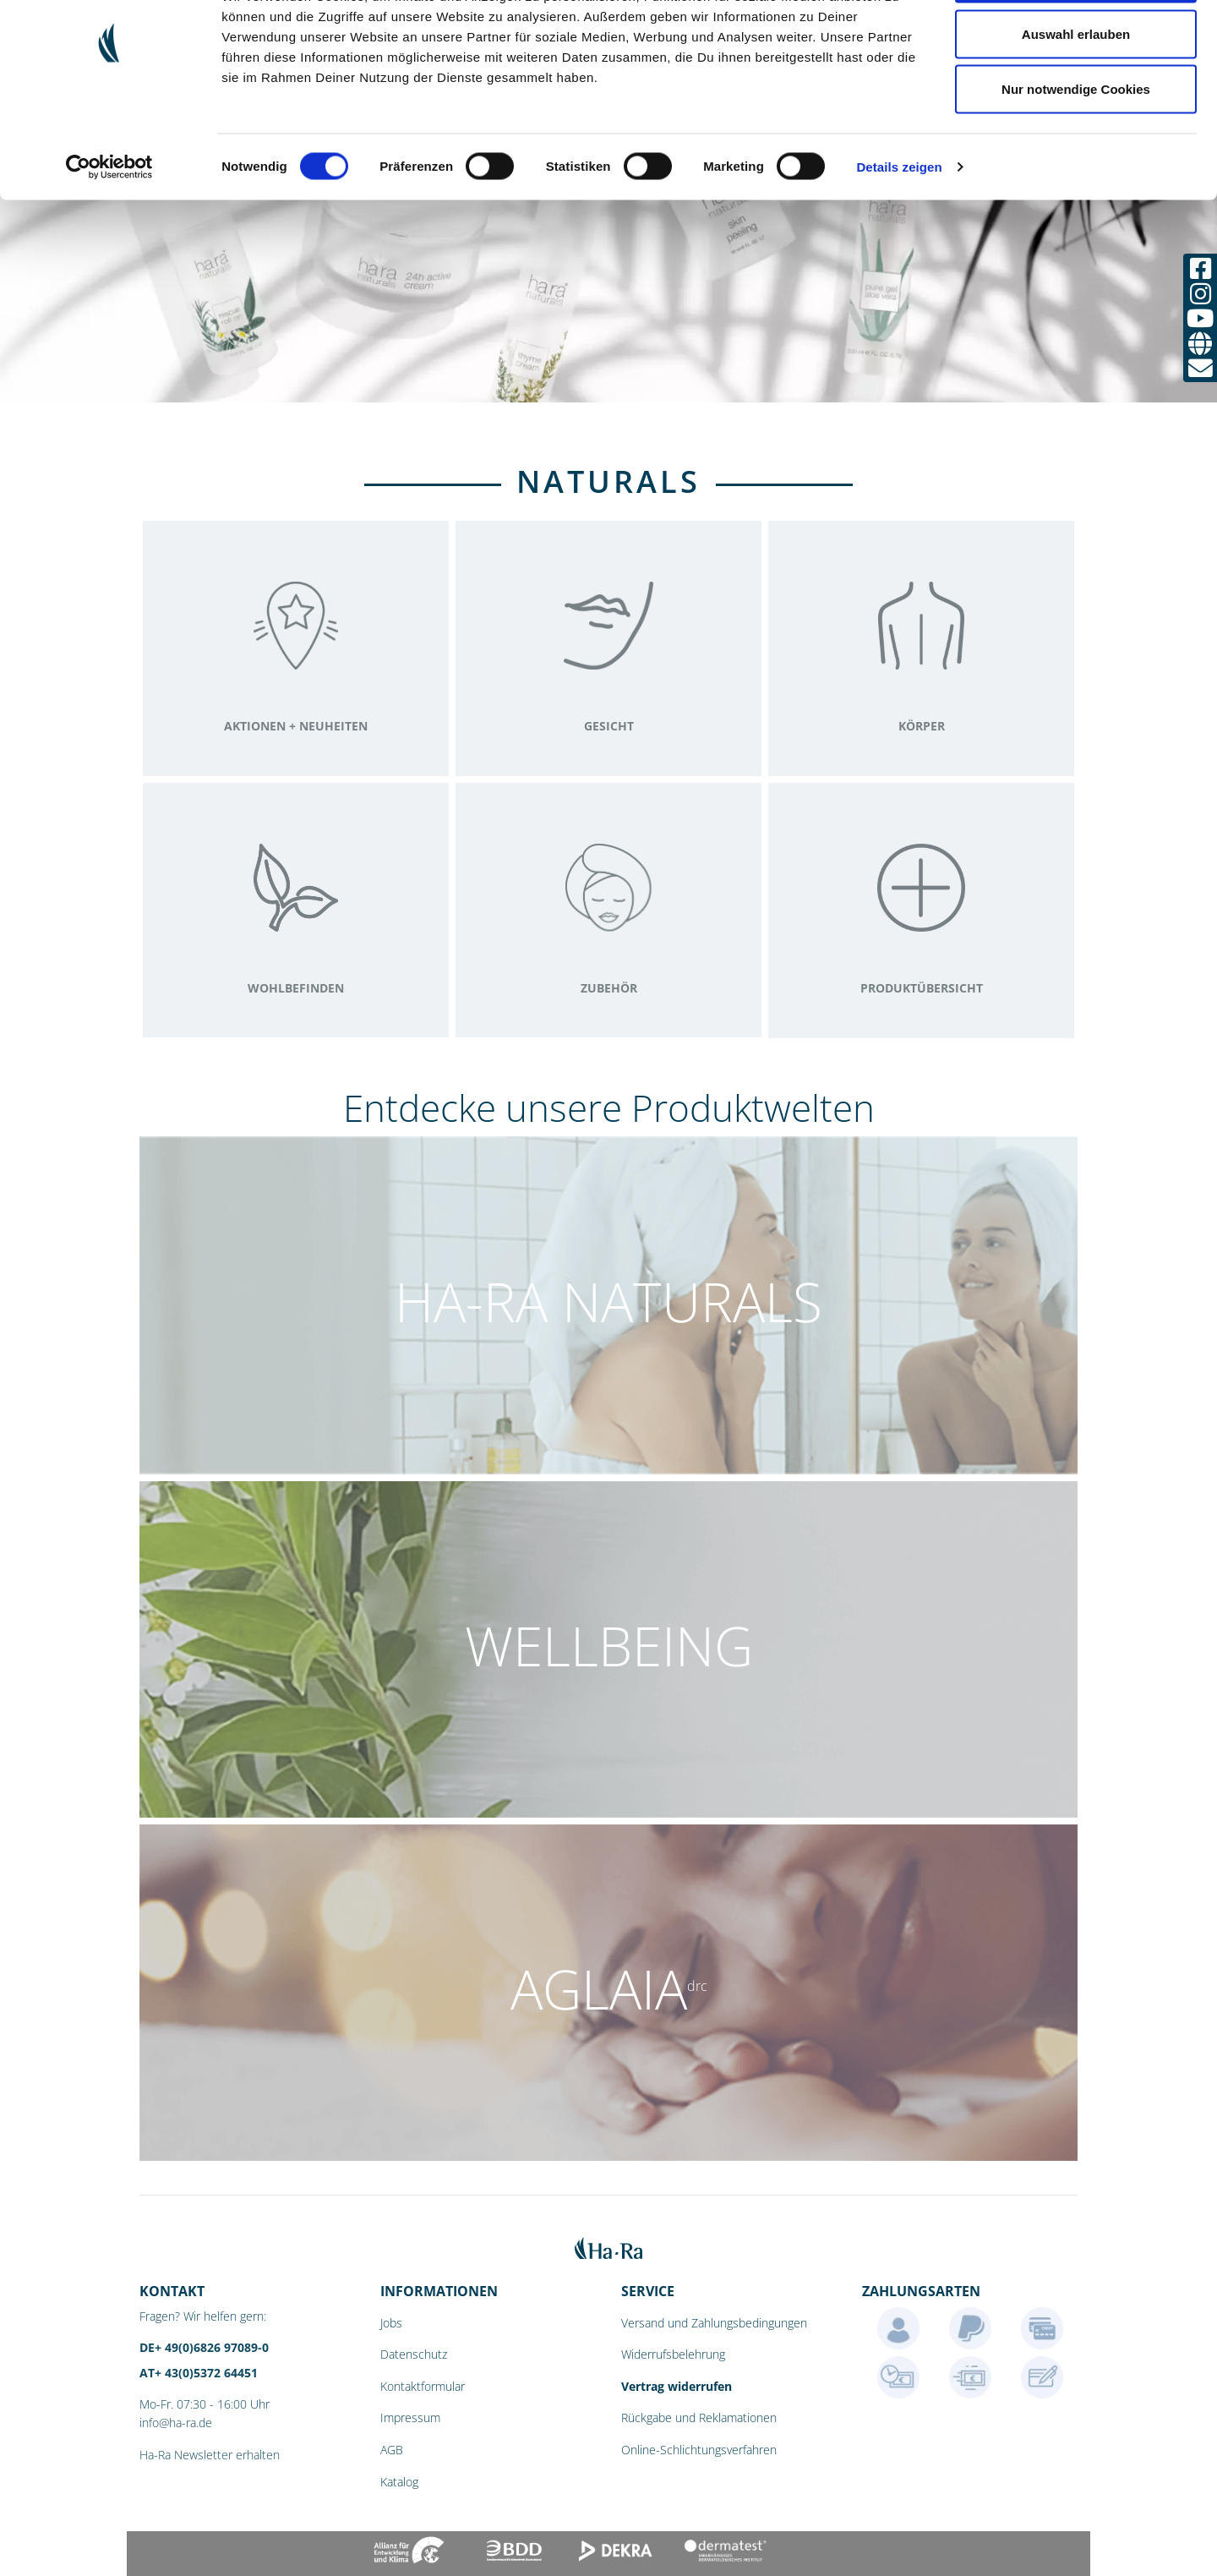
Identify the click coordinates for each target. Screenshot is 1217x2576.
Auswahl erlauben (1076, 100)
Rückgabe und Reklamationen (699, 2417)
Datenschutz (413, 2354)
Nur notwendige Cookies (1075, 155)
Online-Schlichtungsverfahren (699, 2450)
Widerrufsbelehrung (673, 2354)
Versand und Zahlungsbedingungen (714, 2323)
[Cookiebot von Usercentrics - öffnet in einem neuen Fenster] (109, 233)
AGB (391, 2450)
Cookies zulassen (1076, 44)
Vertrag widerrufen (676, 2386)
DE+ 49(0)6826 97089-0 (204, 2347)
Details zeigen (898, 233)
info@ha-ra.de (175, 2423)
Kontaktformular (422, 2386)
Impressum (410, 2417)
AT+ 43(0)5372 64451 (198, 2373)
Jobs (391, 2323)
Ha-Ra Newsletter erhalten (209, 2455)
